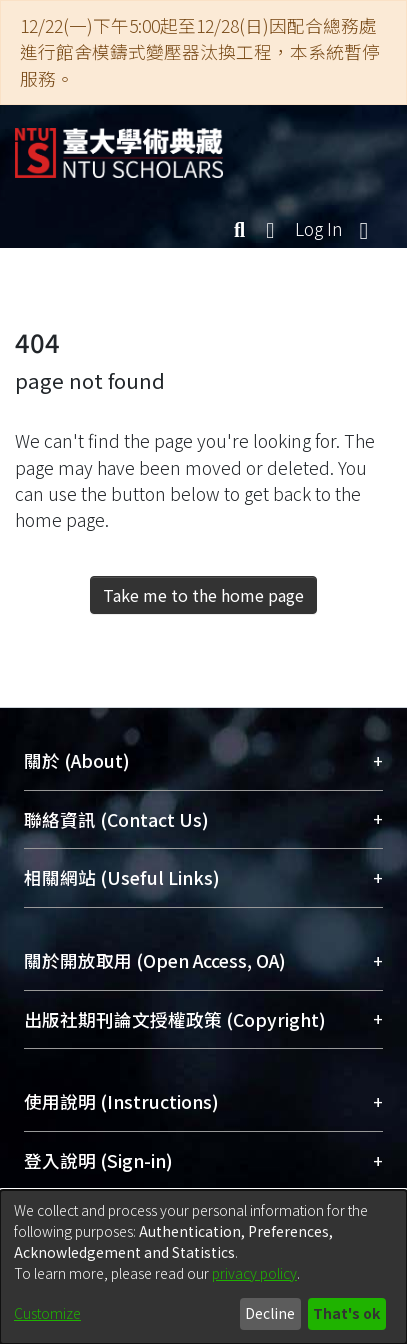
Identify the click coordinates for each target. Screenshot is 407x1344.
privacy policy (254, 1273)
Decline (270, 1313)
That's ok (346, 1313)
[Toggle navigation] (364, 229)
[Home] (119, 145)
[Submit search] (239, 229)
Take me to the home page (203, 595)
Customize (47, 1313)
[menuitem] (271, 229)
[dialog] (203, 1267)
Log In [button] (320, 228)
